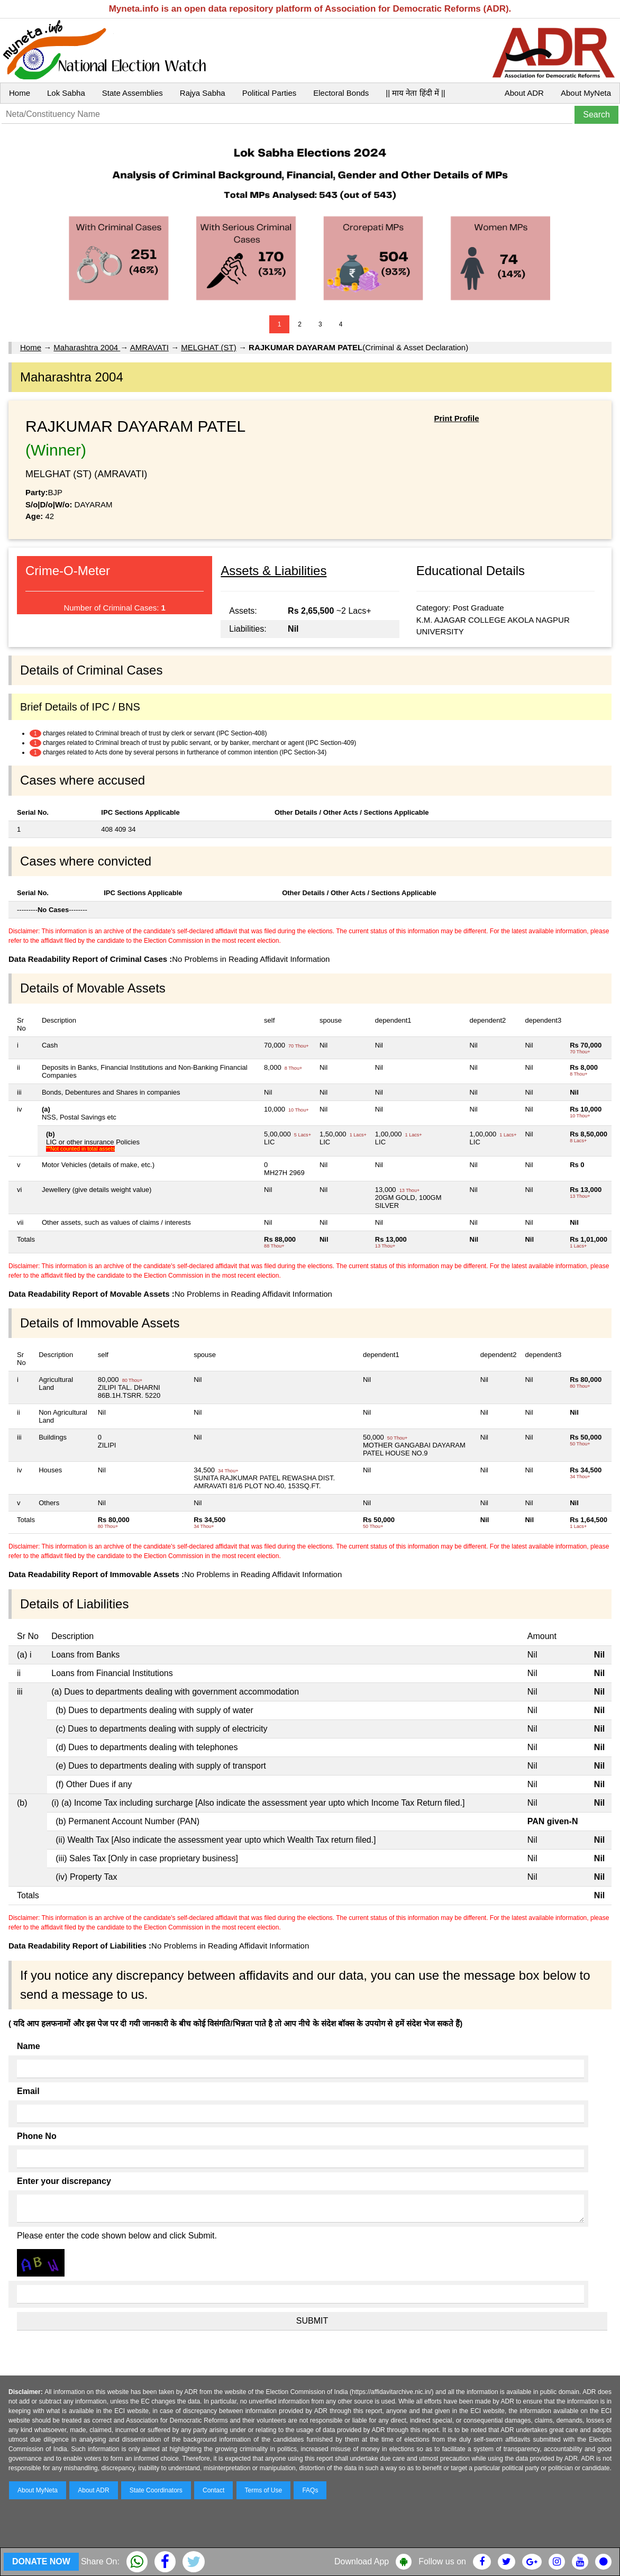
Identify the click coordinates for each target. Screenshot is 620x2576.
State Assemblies (132, 92)
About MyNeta (586, 92)
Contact (213, 2490)
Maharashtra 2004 (86, 347)
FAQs (310, 2490)
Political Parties (269, 92)
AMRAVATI (149, 347)
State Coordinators (156, 2490)
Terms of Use (263, 2490)
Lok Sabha (66, 92)
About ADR (524, 92)
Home (19, 92)
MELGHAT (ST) (208, 347)
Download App (361, 2561)
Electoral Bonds (341, 92)
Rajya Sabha (202, 92)
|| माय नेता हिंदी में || (415, 92)
